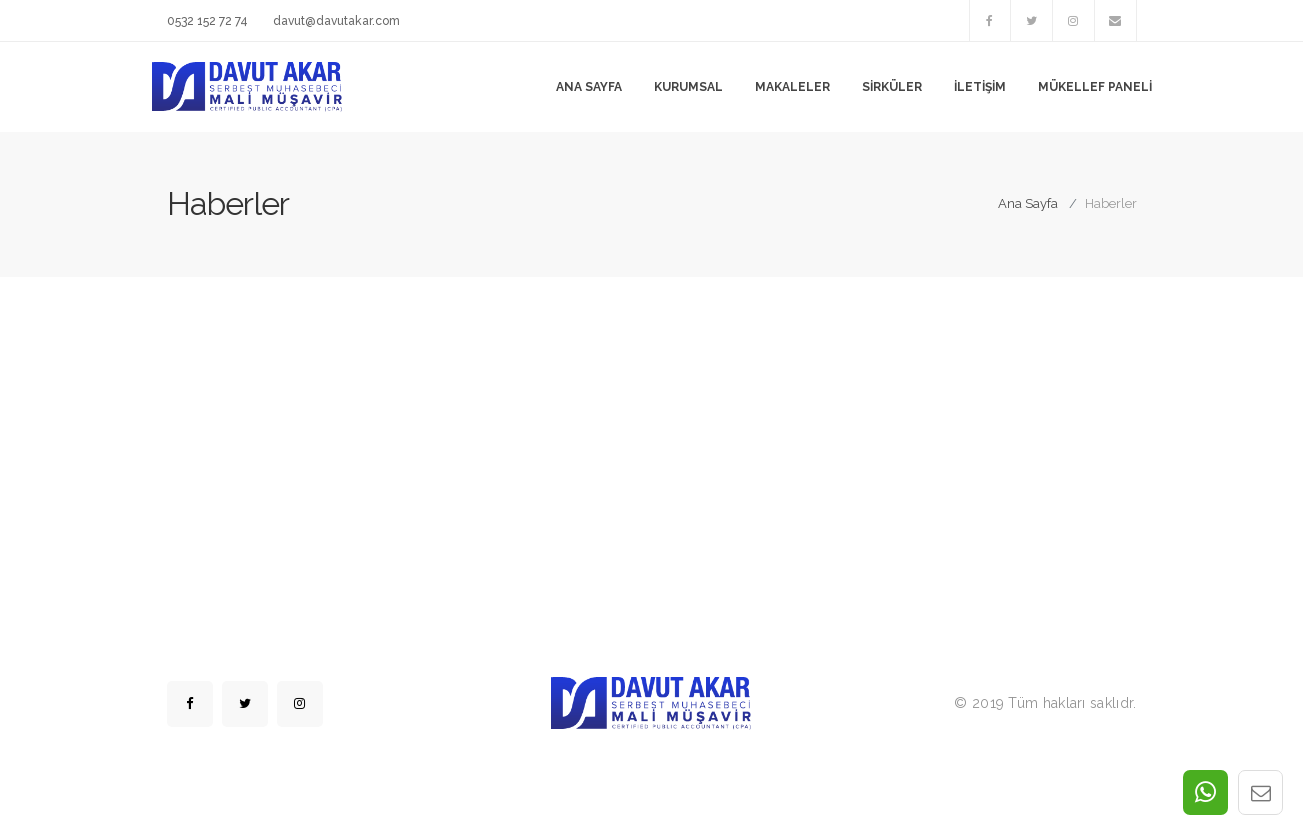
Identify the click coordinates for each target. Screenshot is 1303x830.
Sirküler (892, 87)
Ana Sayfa (589, 87)
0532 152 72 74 (207, 21)
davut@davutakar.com (336, 21)
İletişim (980, 87)
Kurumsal (688, 87)
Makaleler (792, 87)
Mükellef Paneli (1095, 87)
